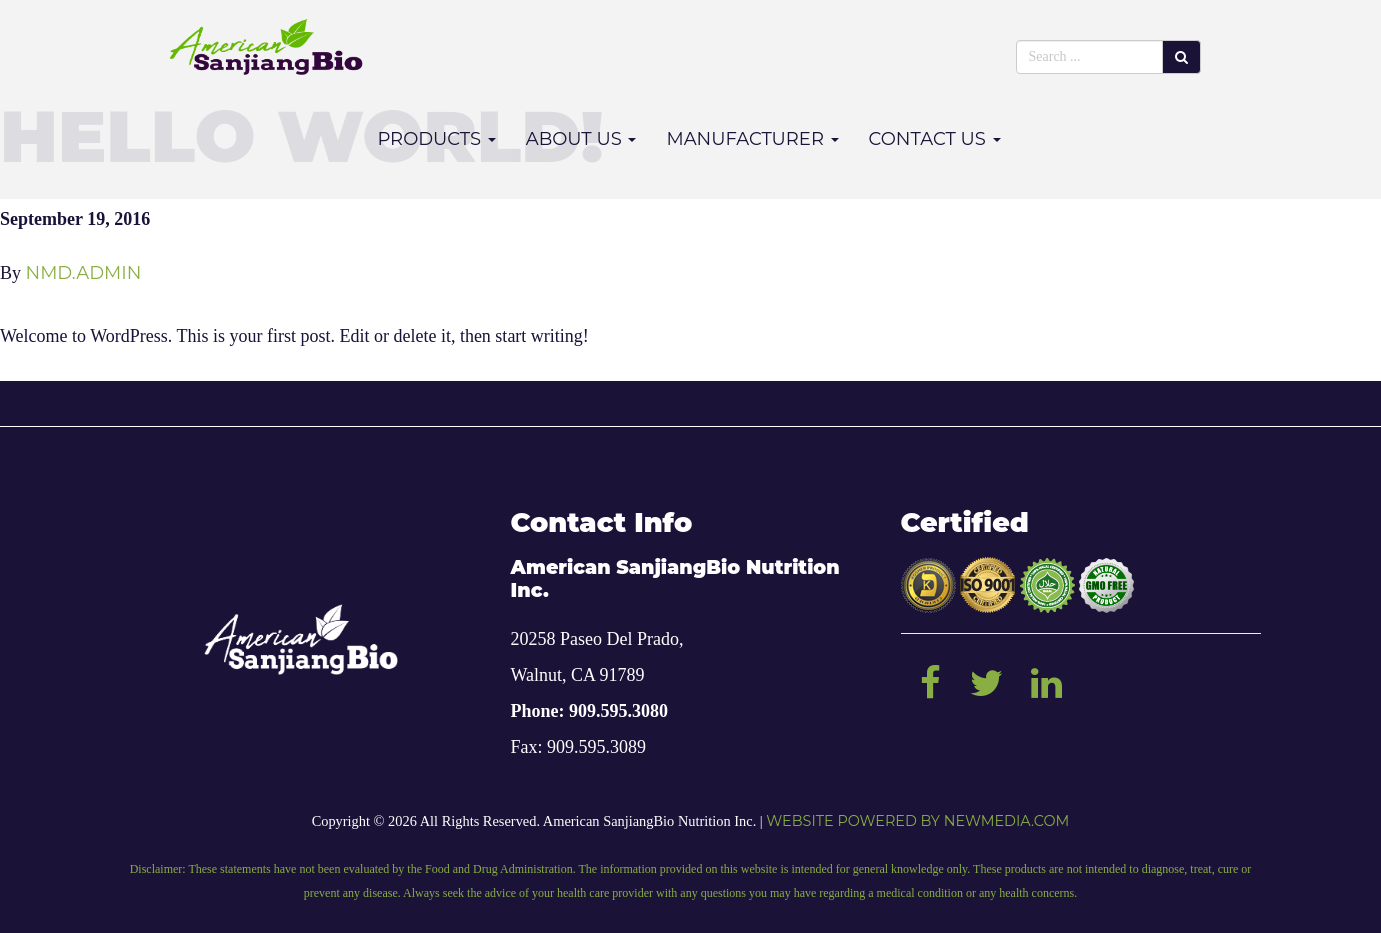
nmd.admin (84, 273)
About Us (581, 139)
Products (436, 139)
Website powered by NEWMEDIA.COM (917, 821)
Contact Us (935, 139)
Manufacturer (752, 139)
